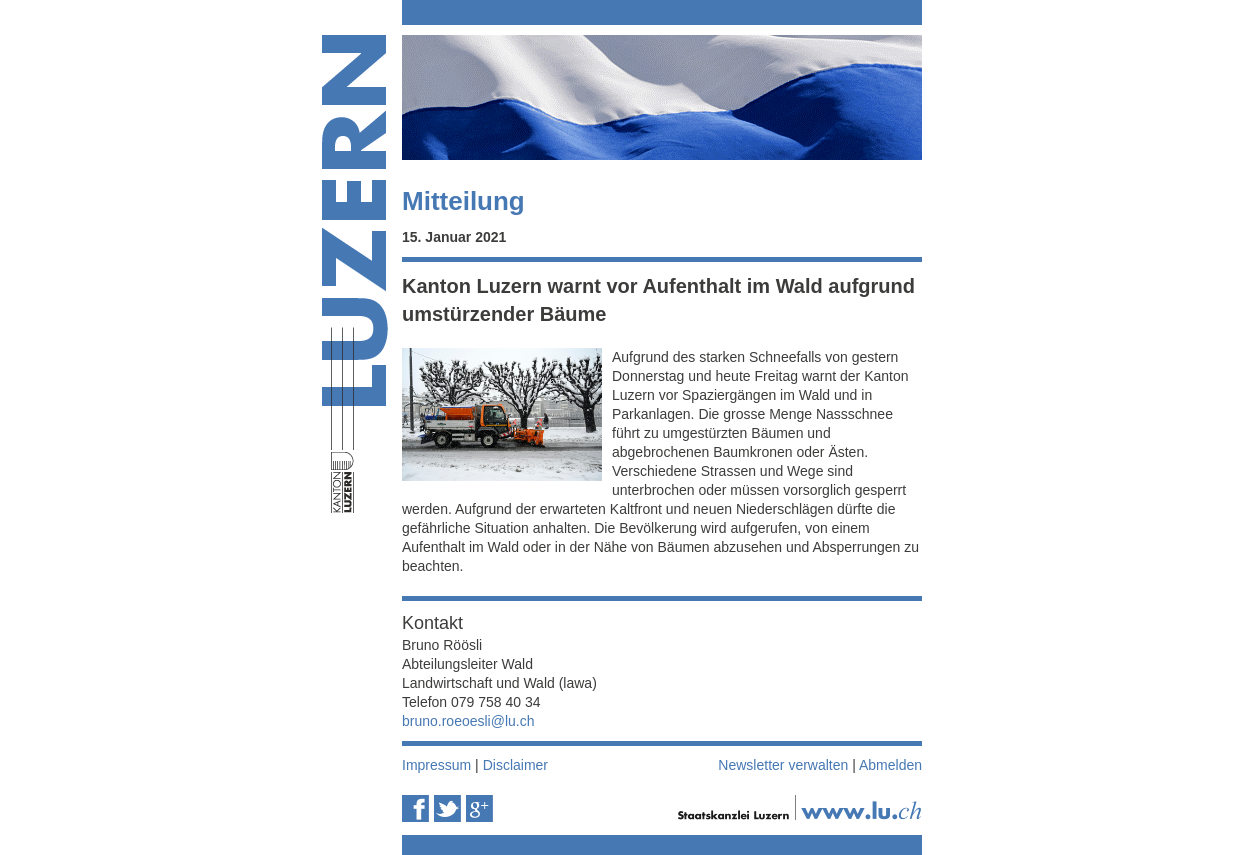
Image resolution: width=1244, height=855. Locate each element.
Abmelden (890, 765)
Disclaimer (515, 765)
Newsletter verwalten (783, 765)
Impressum (436, 765)
